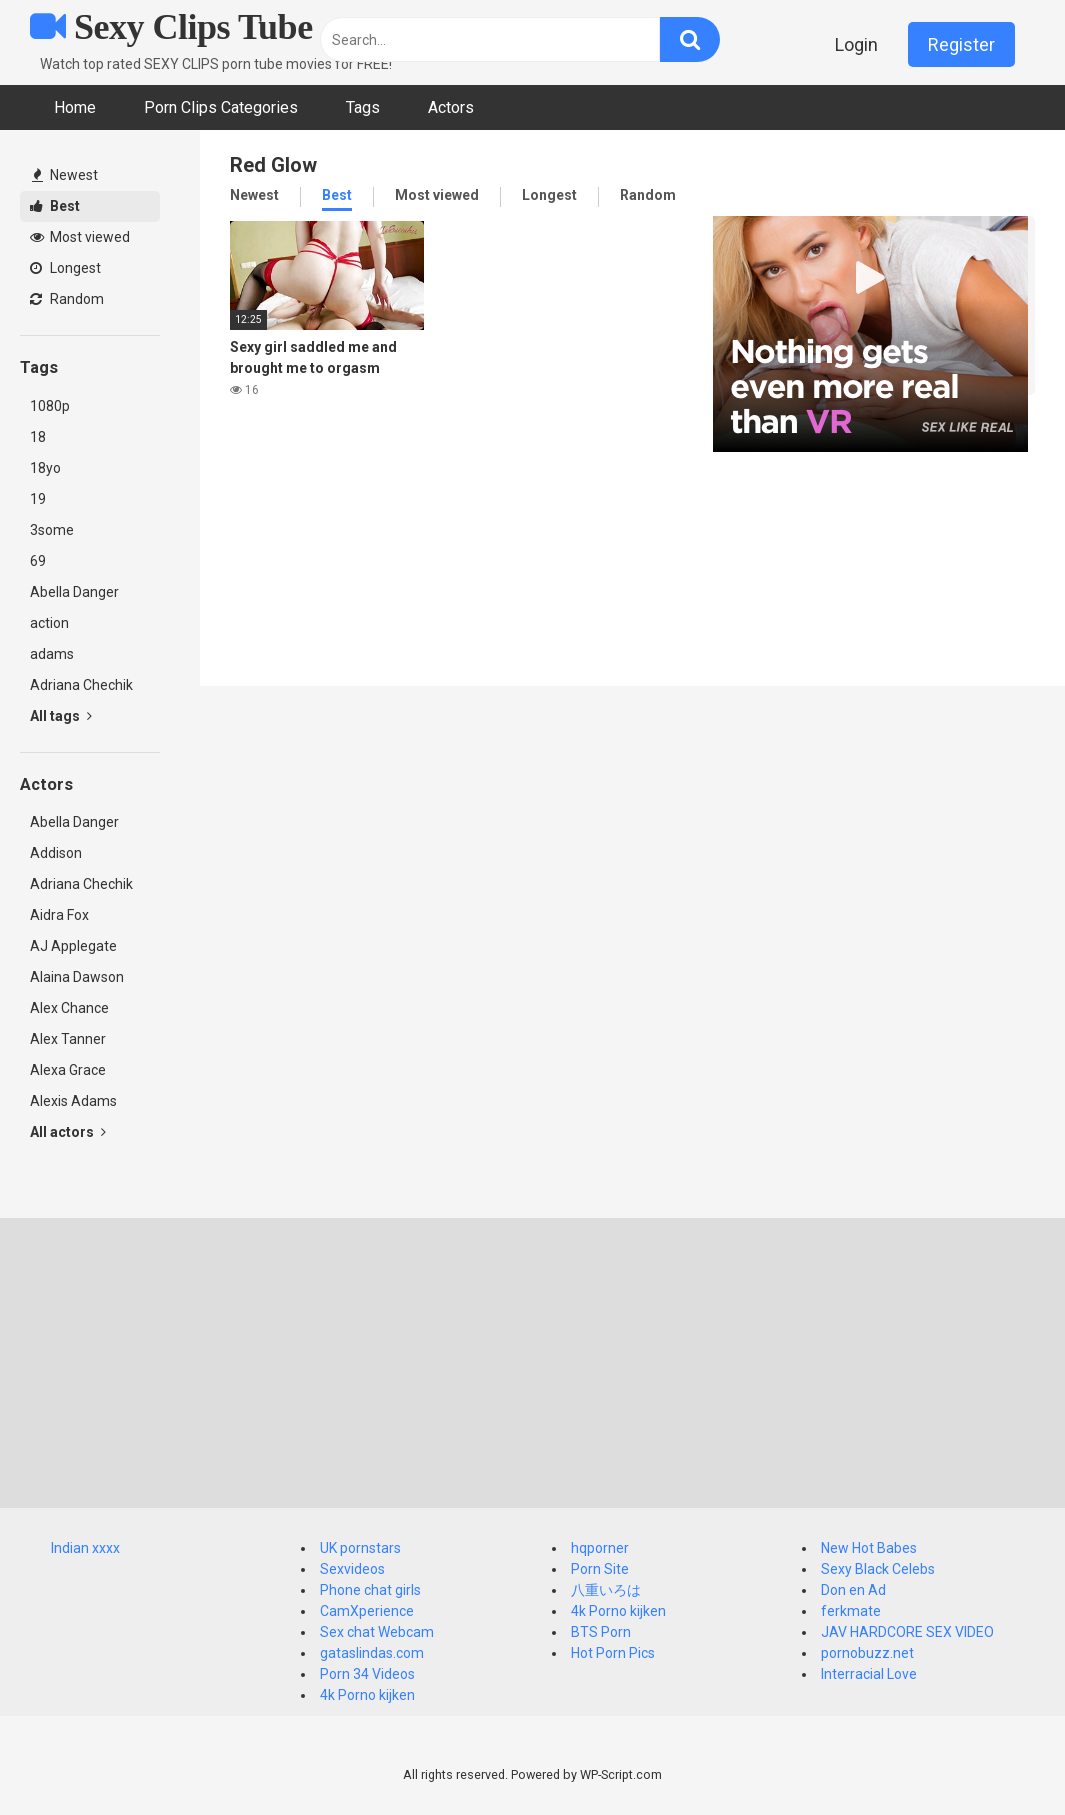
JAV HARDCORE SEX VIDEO (907, 1632)
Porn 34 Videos (367, 1674)
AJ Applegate (73, 946)
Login (856, 44)
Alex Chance (69, 1008)
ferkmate (851, 1611)
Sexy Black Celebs (878, 1569)
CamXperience (367, 1611)
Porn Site (600, 1569)
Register (961, 44)
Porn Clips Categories (221, 107)
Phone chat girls (370, 1590)
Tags (363, 107)
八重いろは (606, 1590)
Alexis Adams (73, 1101)
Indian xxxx (85, 1548)
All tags (61, 716)
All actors (68, 1132)
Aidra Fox (59, 915)
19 (38, 499)
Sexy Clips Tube (171, 27)
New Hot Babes (869, 1548)
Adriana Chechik (81, 685)
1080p (50, 406)
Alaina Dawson (77, 977)
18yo (45, 468)
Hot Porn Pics (613, 1653)
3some (52, 530)
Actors (451, 107)
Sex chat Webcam (377, 1632)
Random (67, 299)
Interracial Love (869, 1674)
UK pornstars (360, 1548)
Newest (65, 175)
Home (75, 107)
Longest (65, 268)
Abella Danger (74, 592)
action (49, 623)
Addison (56, 853)
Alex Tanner (68, 1039)
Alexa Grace (68, 1070)
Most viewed (80, 237)
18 (38, 437)
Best (55, 206)
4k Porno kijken (367, 1695)
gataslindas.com (372, 1653)
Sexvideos (352, 1569)
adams (52, 654)
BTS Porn (601, 1632)
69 (38, 561)
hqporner (600, 1548)
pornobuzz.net (867, 1653)
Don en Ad (853, 1590)
